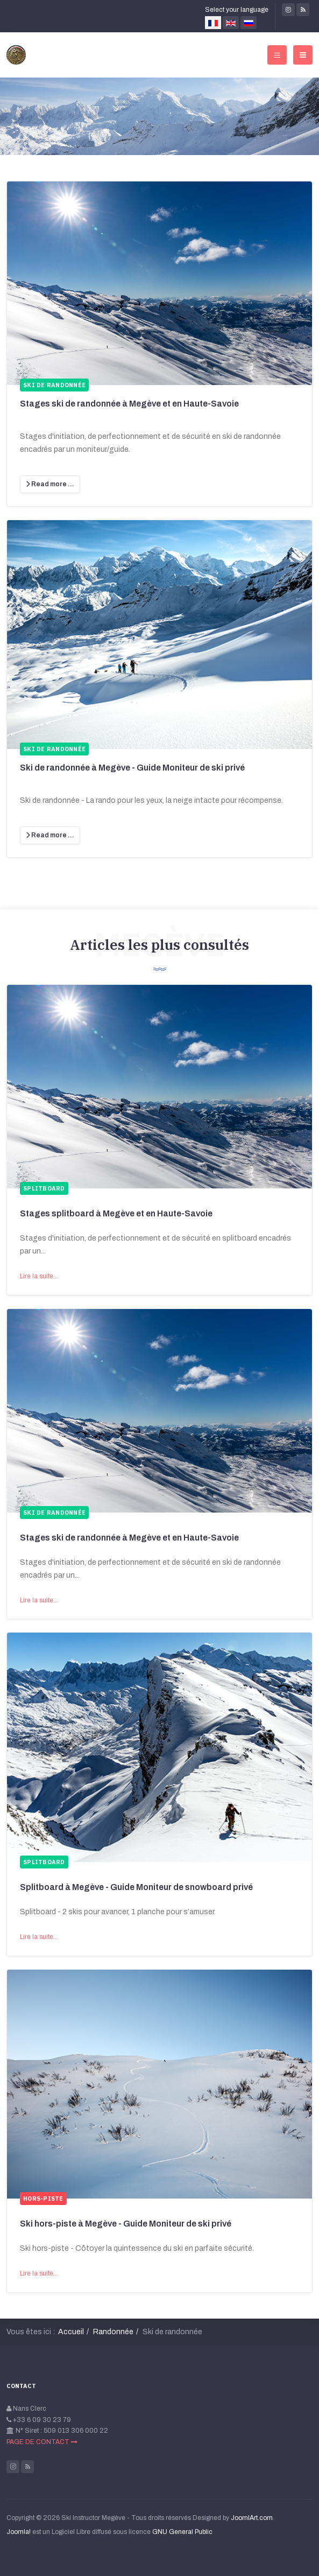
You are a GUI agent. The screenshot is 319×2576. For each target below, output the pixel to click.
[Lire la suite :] (50, 484)
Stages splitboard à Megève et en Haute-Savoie (116, 1213)
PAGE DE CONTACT (41, 2442)
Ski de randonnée (54, 1512)
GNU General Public (182, 2532)
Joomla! (18, 2532)
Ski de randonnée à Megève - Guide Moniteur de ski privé (132, 767)
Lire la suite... (39, 1276)
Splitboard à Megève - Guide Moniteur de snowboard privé (136, 1887)
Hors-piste (43, 2198)
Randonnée (113, 2332)
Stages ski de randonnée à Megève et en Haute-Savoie (129, 403)
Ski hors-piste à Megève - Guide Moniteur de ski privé (125, 2223)
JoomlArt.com (252, 2518)
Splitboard (44, 1188)
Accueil (71, 2332)
